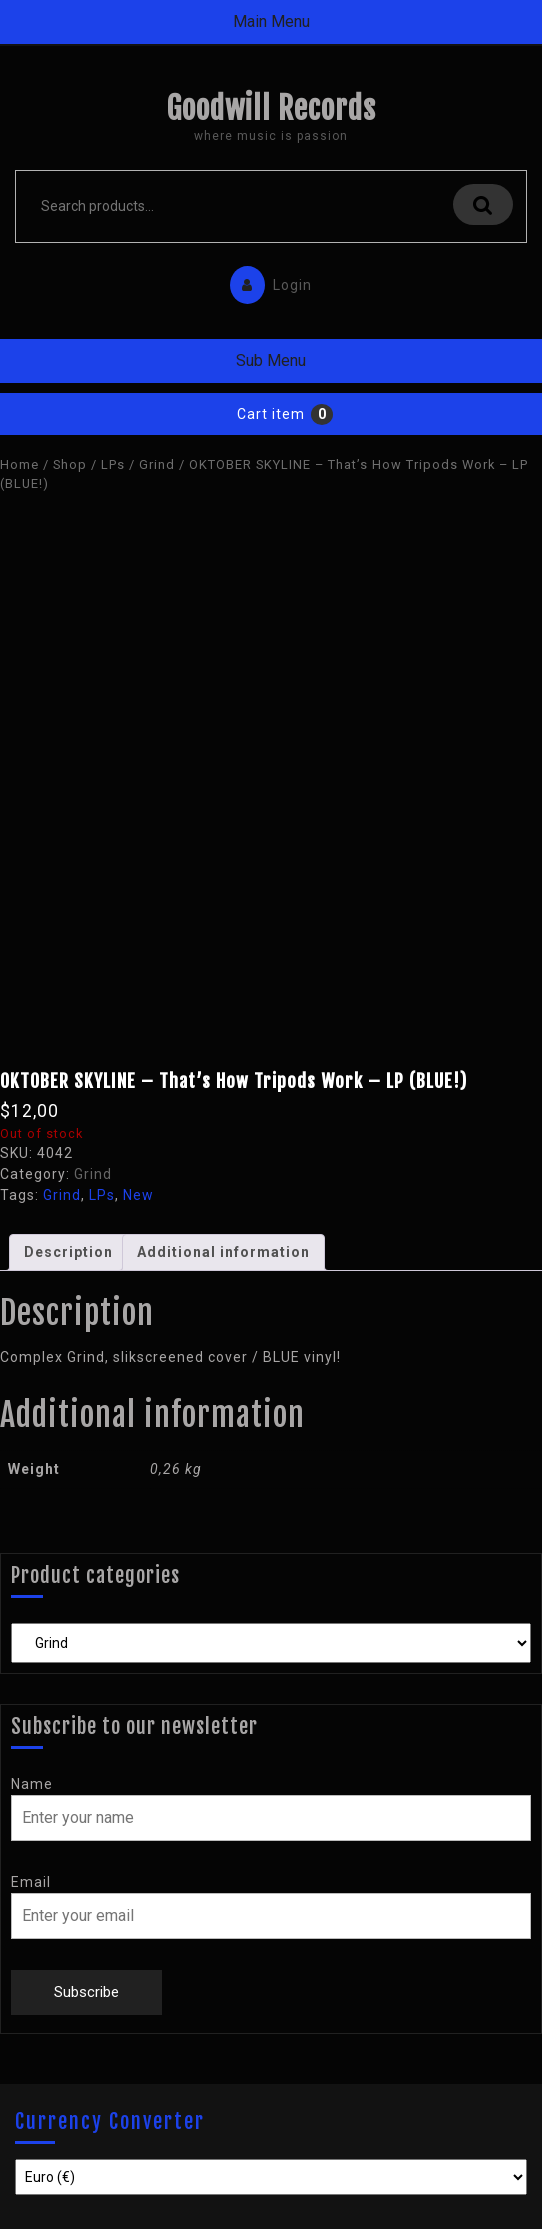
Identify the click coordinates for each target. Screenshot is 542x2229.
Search (483, 204)
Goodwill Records (271, 108)
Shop (70, 464)
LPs (113, 464)
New (138, 1195)
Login (266, 280)
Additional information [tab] (223, 1252)
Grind (157, 464)
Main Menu (271, 21)
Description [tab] (68, 1252)
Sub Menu (271, 360)
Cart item (271, 414)
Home (19, 464)
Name (32, 1784)
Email (31, 1882)
